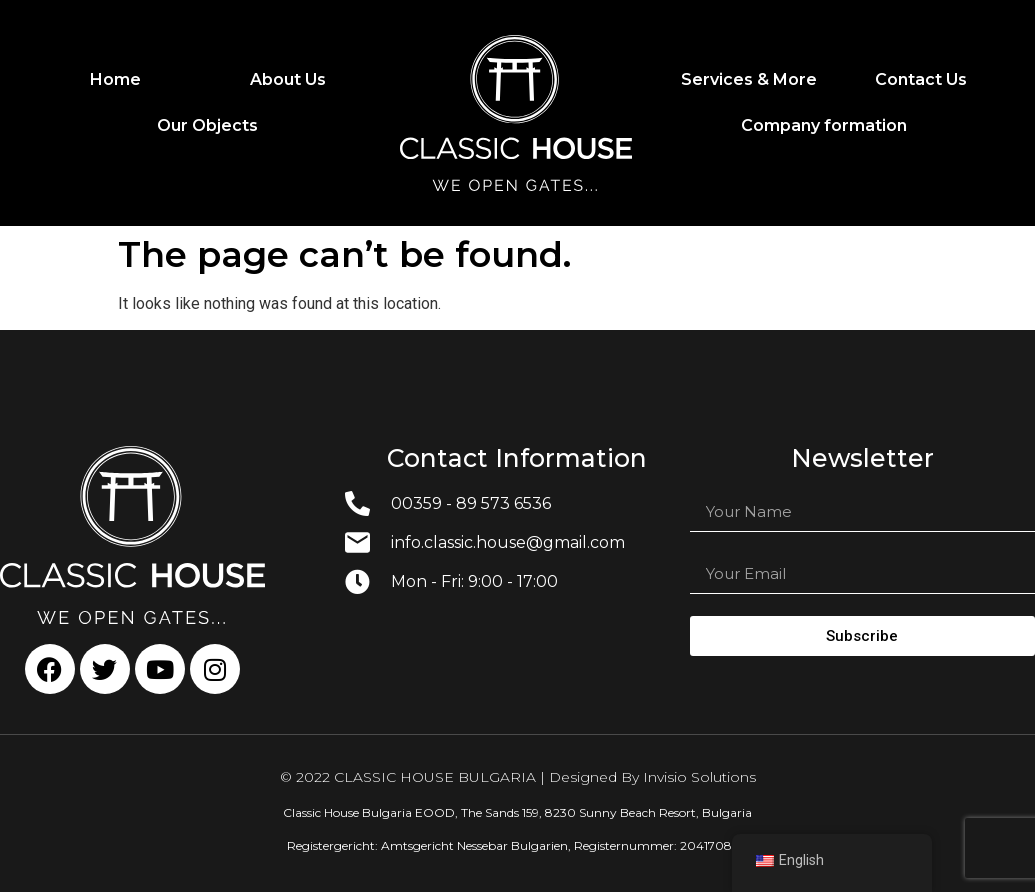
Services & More (749, 79)
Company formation (824, 125)
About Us (288, 79)
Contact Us (921, 79)
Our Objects (207, 125)
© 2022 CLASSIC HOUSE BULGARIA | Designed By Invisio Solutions (518, 777)
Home (115, 79)
